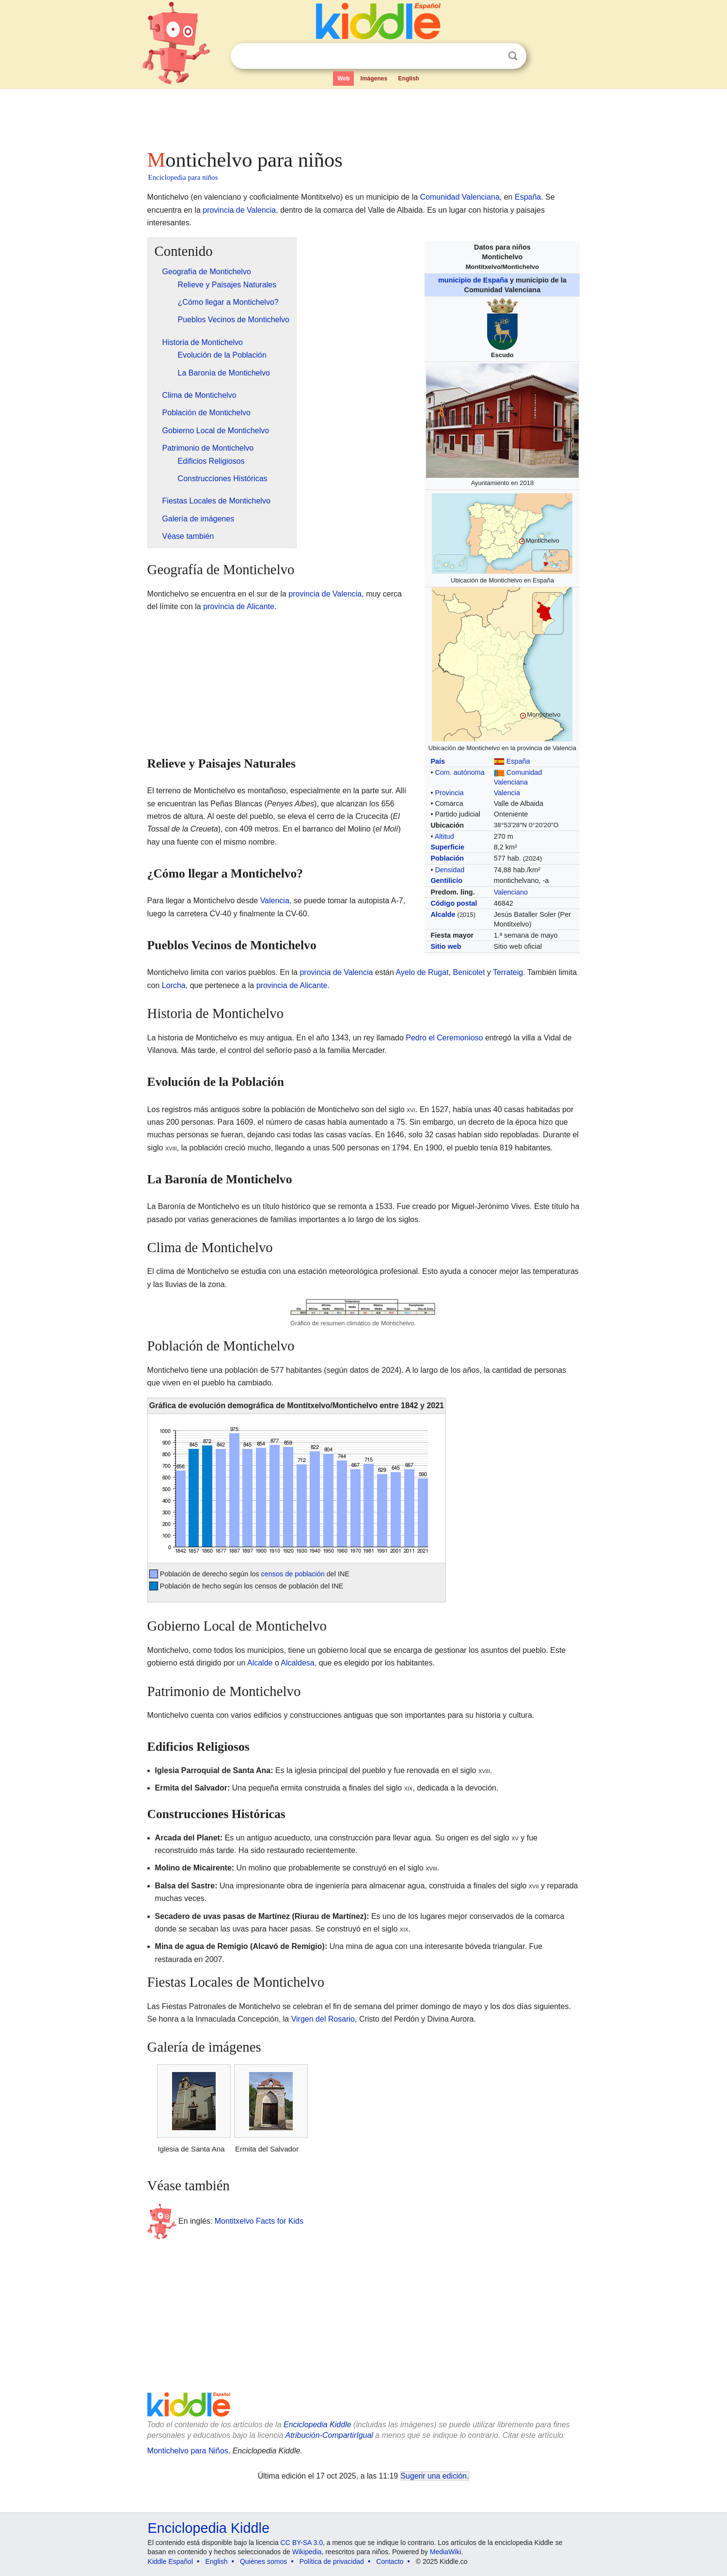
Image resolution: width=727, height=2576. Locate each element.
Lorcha (174, 985)
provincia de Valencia (239, 210)
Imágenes (374, 78)
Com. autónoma (459, 772)
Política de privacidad (332, 2561)
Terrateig (508, 972)
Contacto (389, 2561)
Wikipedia (307, 2552)
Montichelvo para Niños (187, 2451)
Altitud (444, 836)
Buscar (512, 56)
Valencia (507, 793)
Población (447, 858)
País (437, 761)
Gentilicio (446, 880)
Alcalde (442, 914)
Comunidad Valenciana (460, 197)
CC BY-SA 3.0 (302, 2542)
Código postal (453, 903)
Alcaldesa (297, 1663)
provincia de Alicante (238, 606)
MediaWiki (445, 2552)
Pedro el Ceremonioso (444, 1038)
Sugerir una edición (434, 2476)
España (528, 197)
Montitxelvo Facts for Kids (259, 2220)
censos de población (293, 1574)
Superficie (447, 847)
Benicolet (469, 972)
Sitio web (445, 946)
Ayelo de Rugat (421, 972)
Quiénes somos (263, 2561)
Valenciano (511, 892)
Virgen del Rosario (323, 2019)
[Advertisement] (363, 116)
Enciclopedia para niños (183, 177)
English (408, 78)
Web (343, 78)
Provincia (449, 793)
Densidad (449, 870)
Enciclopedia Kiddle (317, 2424)
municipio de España (473, 280)
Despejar (493, 56)
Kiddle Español (170, 2561)
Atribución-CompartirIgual (329, 2435)
